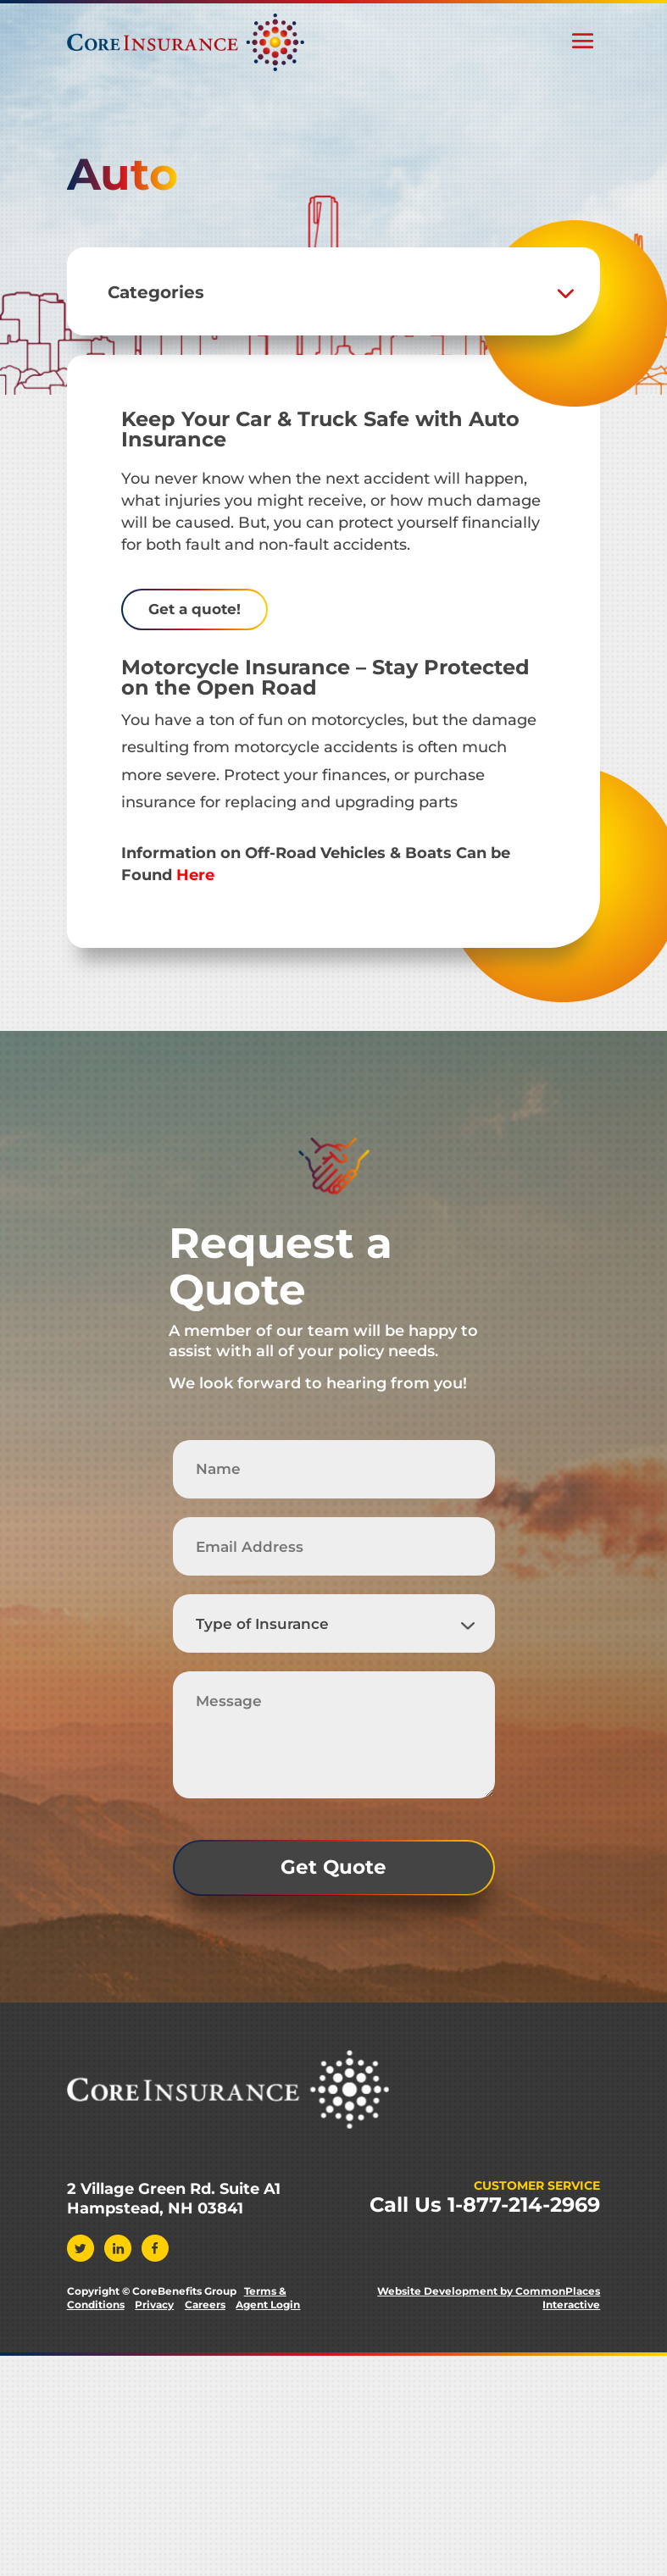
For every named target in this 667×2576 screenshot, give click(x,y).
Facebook (155, 2249)
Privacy (154, 2305)
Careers (205, 2305)
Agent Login (268, 2305)
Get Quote (334, 1867)
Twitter (80, 2249)
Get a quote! (194, 609)
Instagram (192, 2249)
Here (195, 875)
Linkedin (117, 2249)
